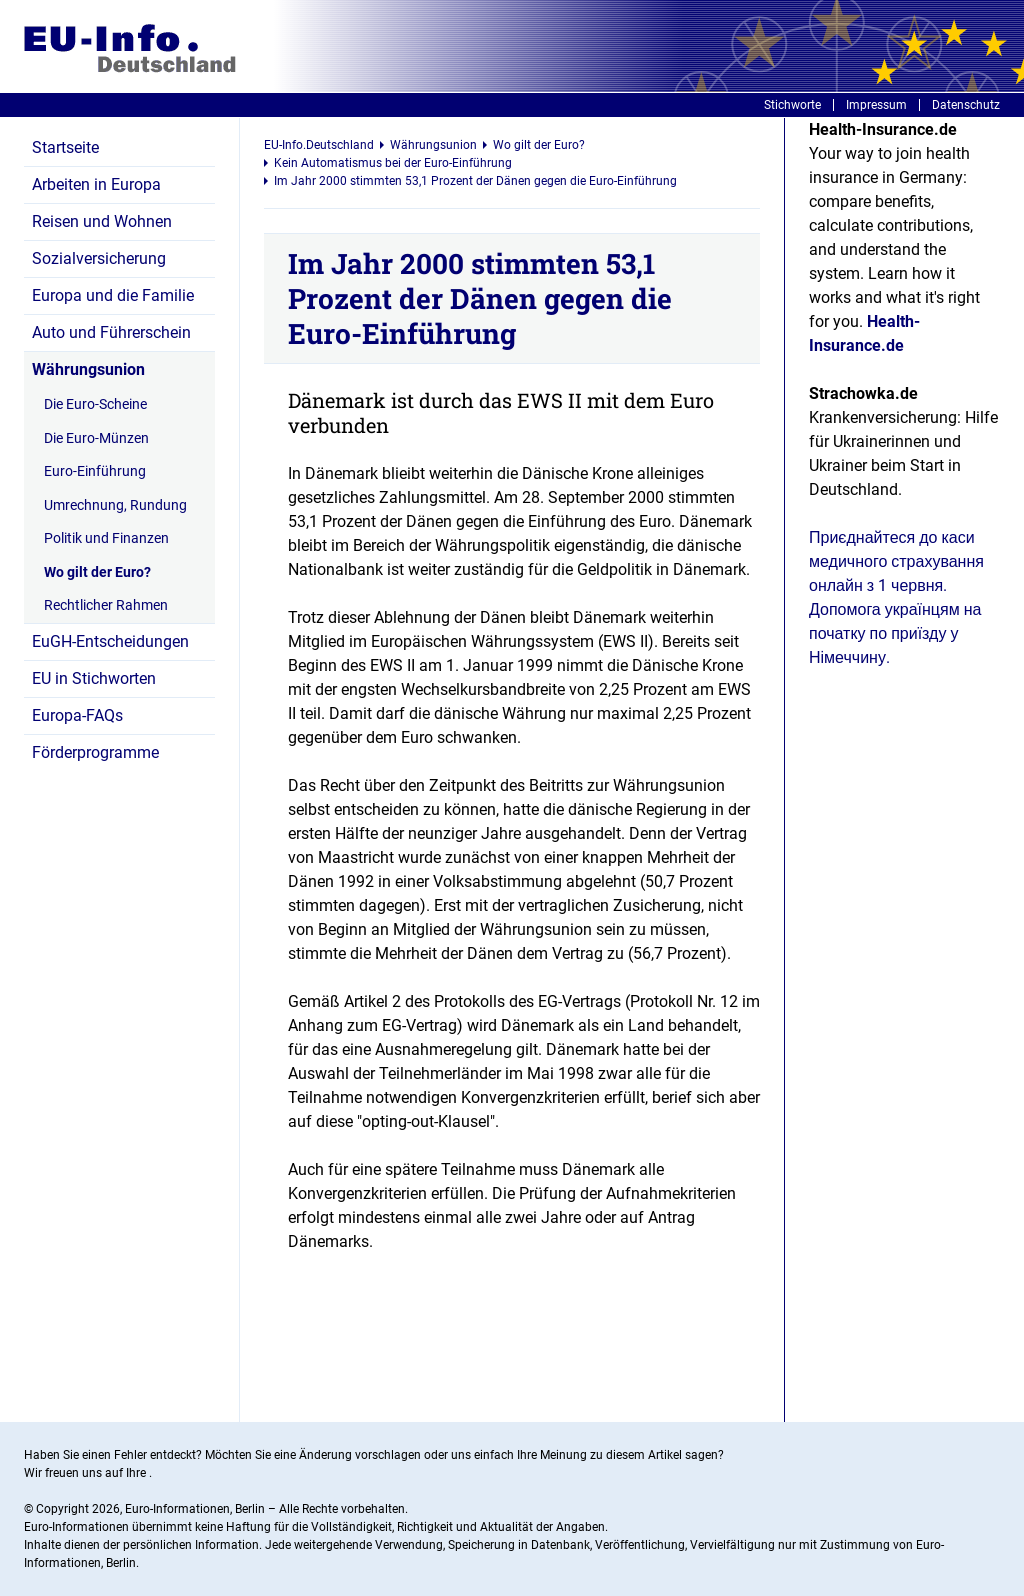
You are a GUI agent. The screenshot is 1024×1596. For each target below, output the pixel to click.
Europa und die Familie (113, 295)
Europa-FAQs (77, 715)
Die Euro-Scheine (95, 404)
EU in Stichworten (94, 678)
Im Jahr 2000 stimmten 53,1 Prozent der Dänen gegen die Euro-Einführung (475, 181)
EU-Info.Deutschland (319, 145)
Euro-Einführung (95, 471)
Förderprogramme (95, 752)
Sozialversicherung (99, 258)
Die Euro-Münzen (96, 438)
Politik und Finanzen (106, 538)
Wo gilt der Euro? (97, 572)
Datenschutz (966, 105)
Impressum (876, 105)
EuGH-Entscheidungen (110, 641)
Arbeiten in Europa (96, 184)
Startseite (65, 147)
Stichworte (792, 105)
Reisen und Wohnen (102, 221)
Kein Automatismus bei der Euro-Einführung (393, 163)
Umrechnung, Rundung (115, 505)
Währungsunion (88, 369)
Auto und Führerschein (111, 332)
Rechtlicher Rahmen (106, 605)
